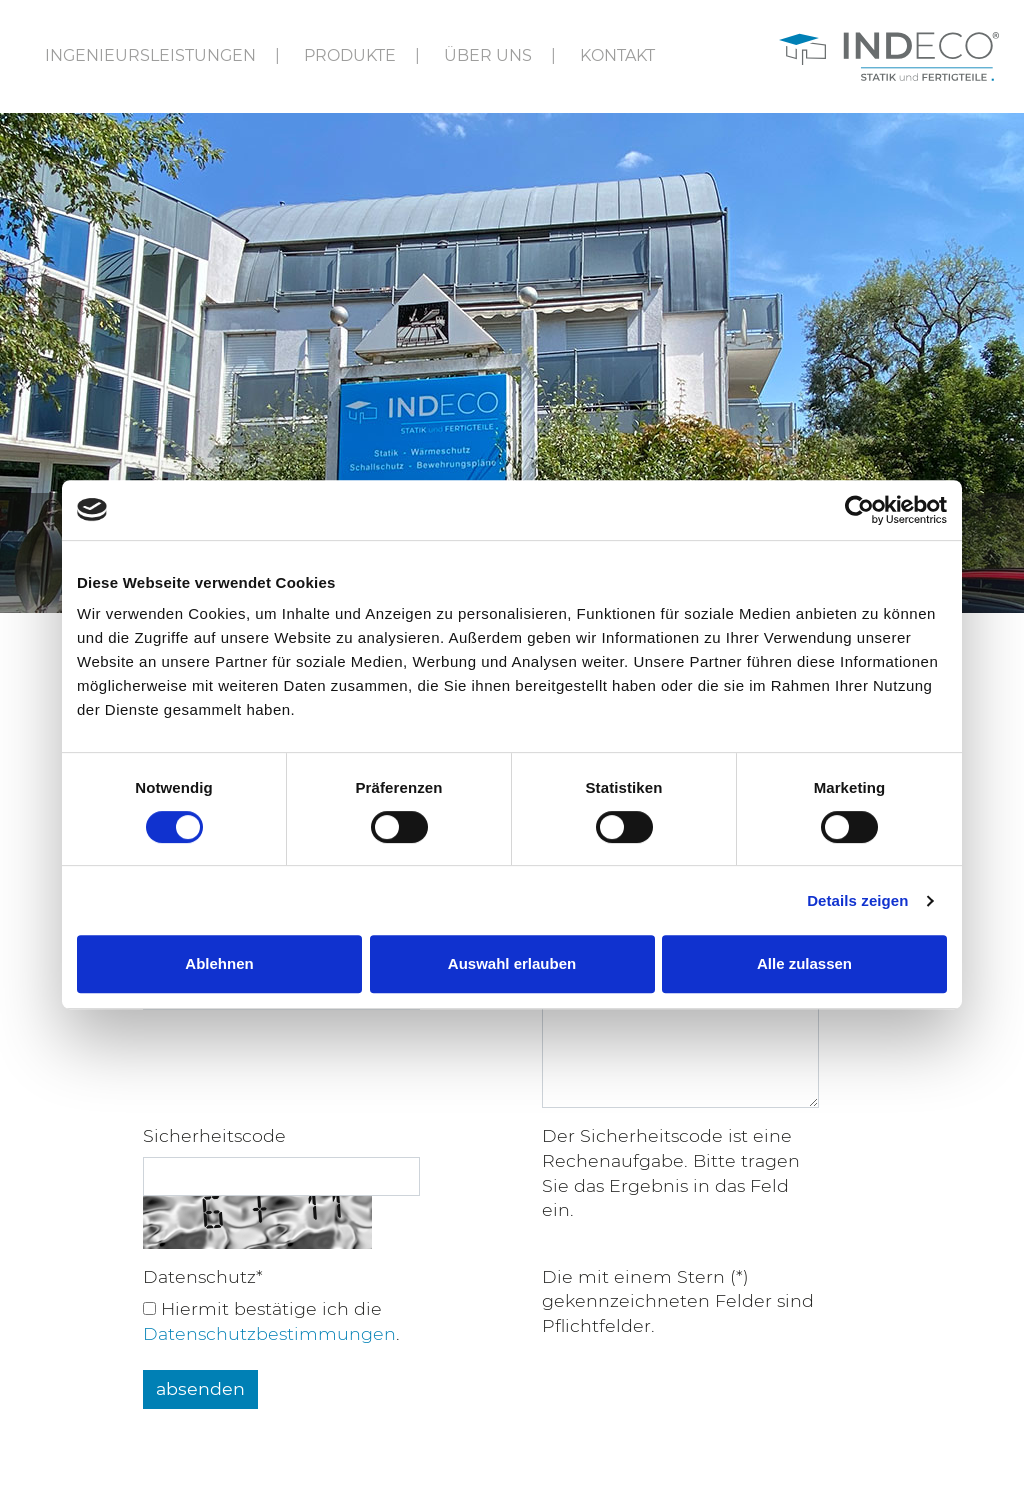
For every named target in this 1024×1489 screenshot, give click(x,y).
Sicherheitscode (214, 1135)
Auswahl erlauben (512, 963)
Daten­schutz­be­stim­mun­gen (269, 1333)
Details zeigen (857, 900)
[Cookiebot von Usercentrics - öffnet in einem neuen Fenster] (859, 510)
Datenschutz (203, 1276)
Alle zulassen (804, 963)
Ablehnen (219, 963)
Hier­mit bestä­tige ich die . (271, 1321)
